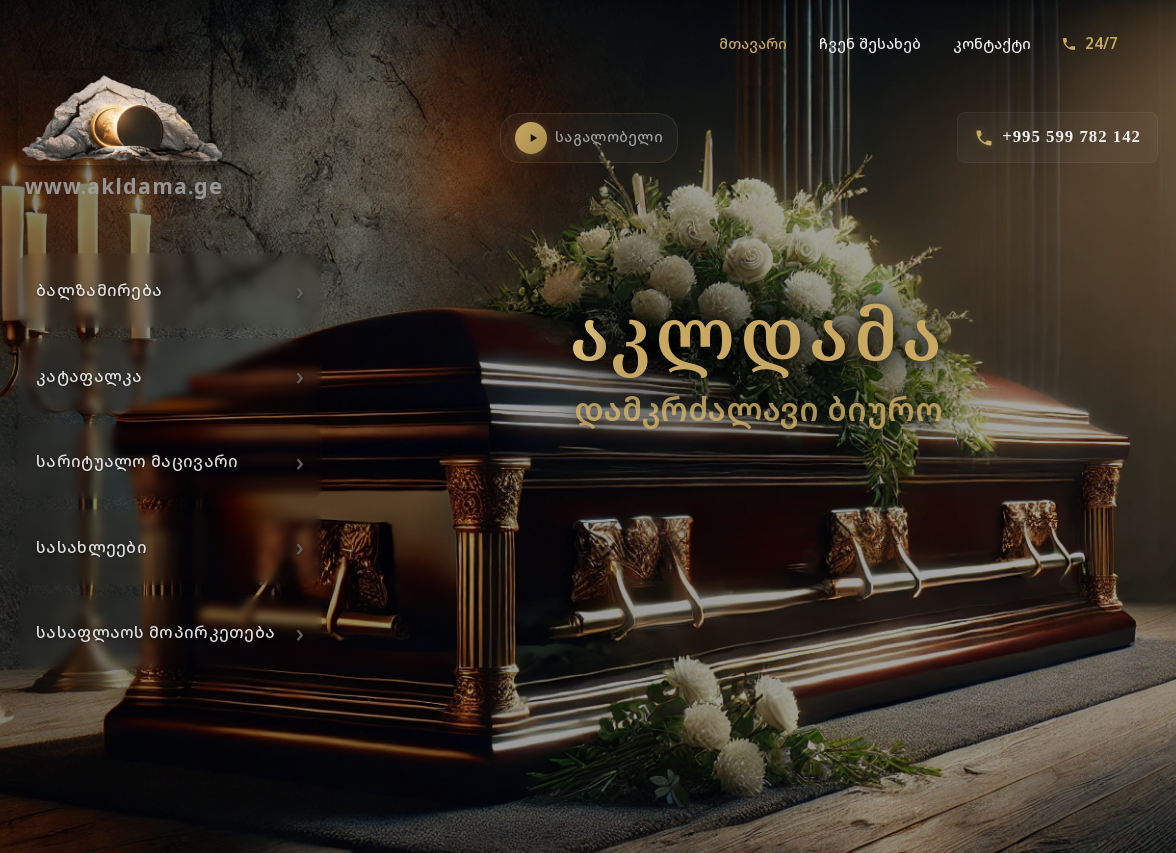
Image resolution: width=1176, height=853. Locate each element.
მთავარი (753, 43)
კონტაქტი (992, 43)
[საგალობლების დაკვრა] (531, 138)
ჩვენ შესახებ (870, 43)
